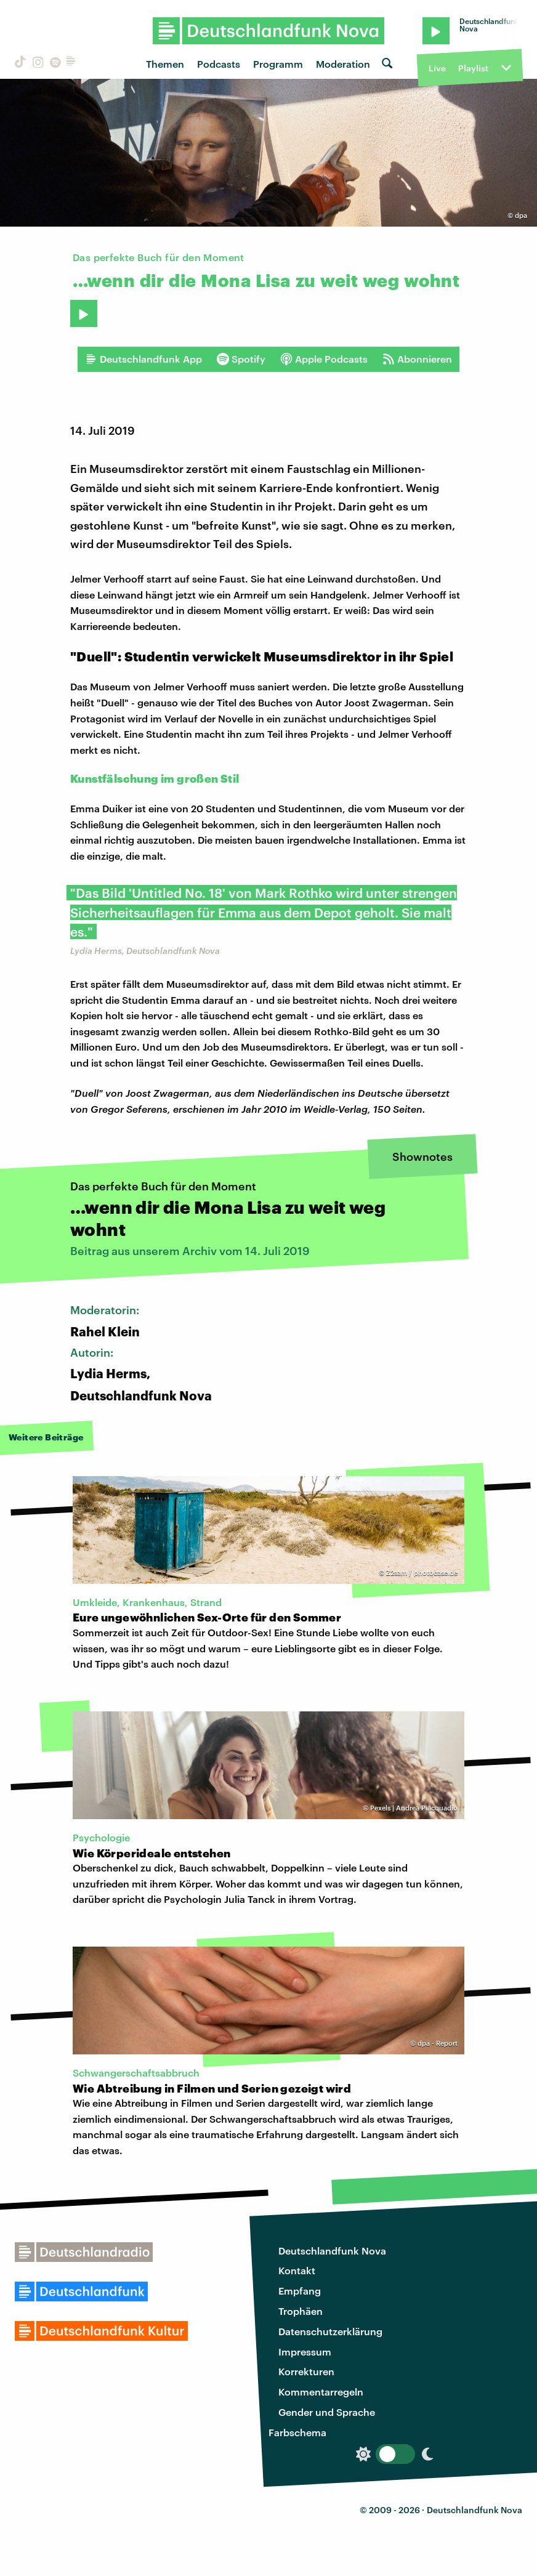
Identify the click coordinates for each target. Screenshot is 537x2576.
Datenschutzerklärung (330, 2331)
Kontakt (296, 2270)
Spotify (241, 359)
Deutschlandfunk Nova (332, 2250)
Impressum (304, 2351)
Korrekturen (306, 2371)
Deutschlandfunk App (143, 359)
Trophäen (300, 2311)
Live (437, 68)
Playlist (473, 68)
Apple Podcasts (324, 359)
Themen (165, 64)
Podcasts (218, 64)
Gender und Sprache (326, 2412)
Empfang (299, 2290)
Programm (278, 64)
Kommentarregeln (320, 2391)
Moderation (343, 64)
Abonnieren (417, 359)
